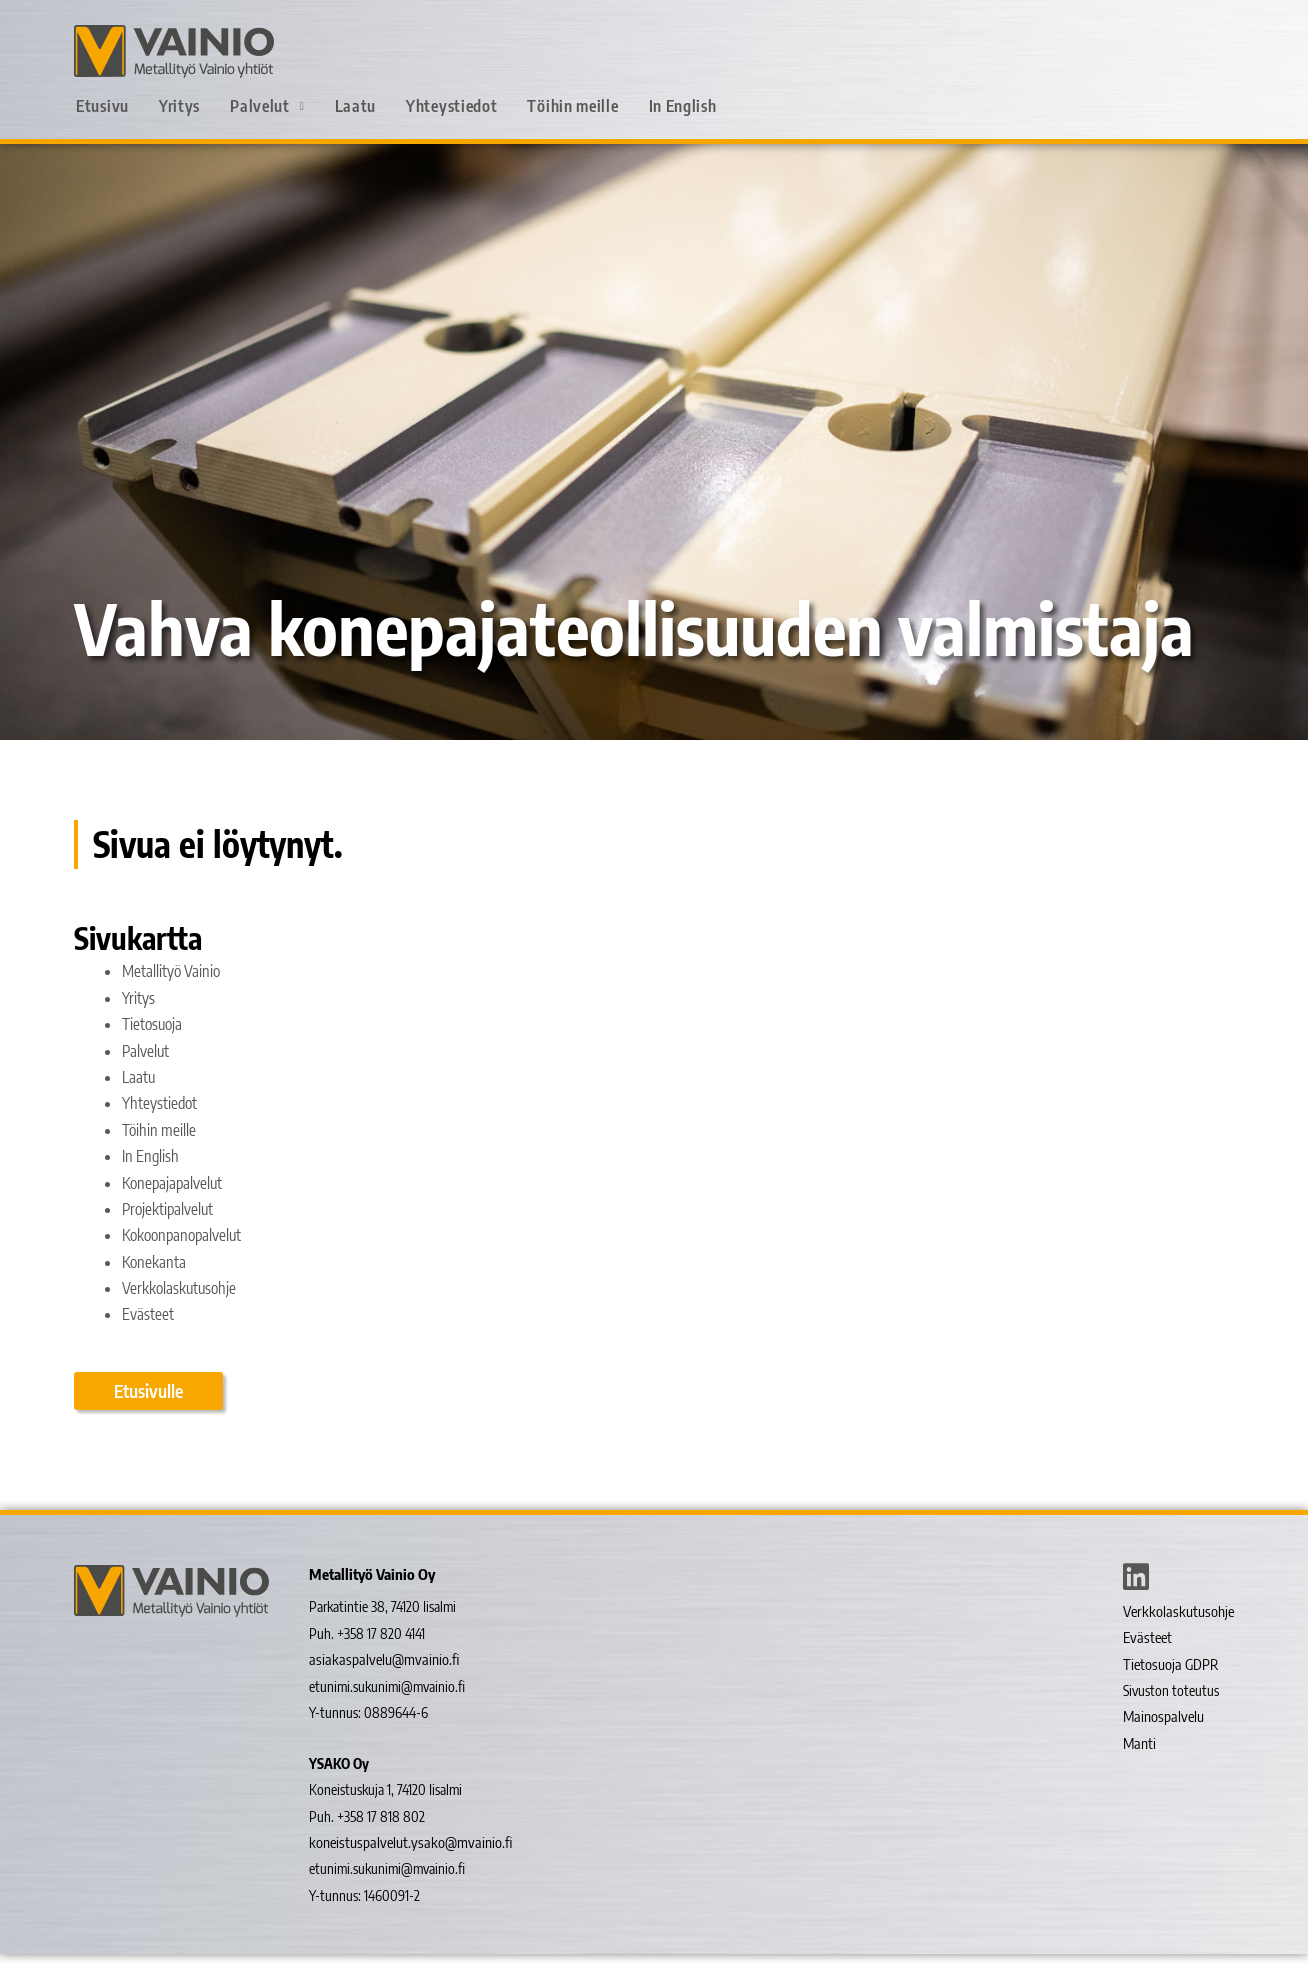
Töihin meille (572, 106)
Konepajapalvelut (174, 1209)
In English (683, 106)
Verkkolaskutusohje (181, 1315)
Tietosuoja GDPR (1168, 1693)
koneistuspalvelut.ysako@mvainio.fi (404, 1872)
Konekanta (155, 1288)
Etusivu (102, 106)
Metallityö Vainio (172, 998)
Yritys (179, 106)
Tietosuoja (153, 1051)
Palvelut (267, 106)
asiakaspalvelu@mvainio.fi (378, 1689)
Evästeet (148, 1341)
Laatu (356, 106)
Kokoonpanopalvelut (185, 1262)
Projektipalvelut (169, 1236)
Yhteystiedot (451, 106)
